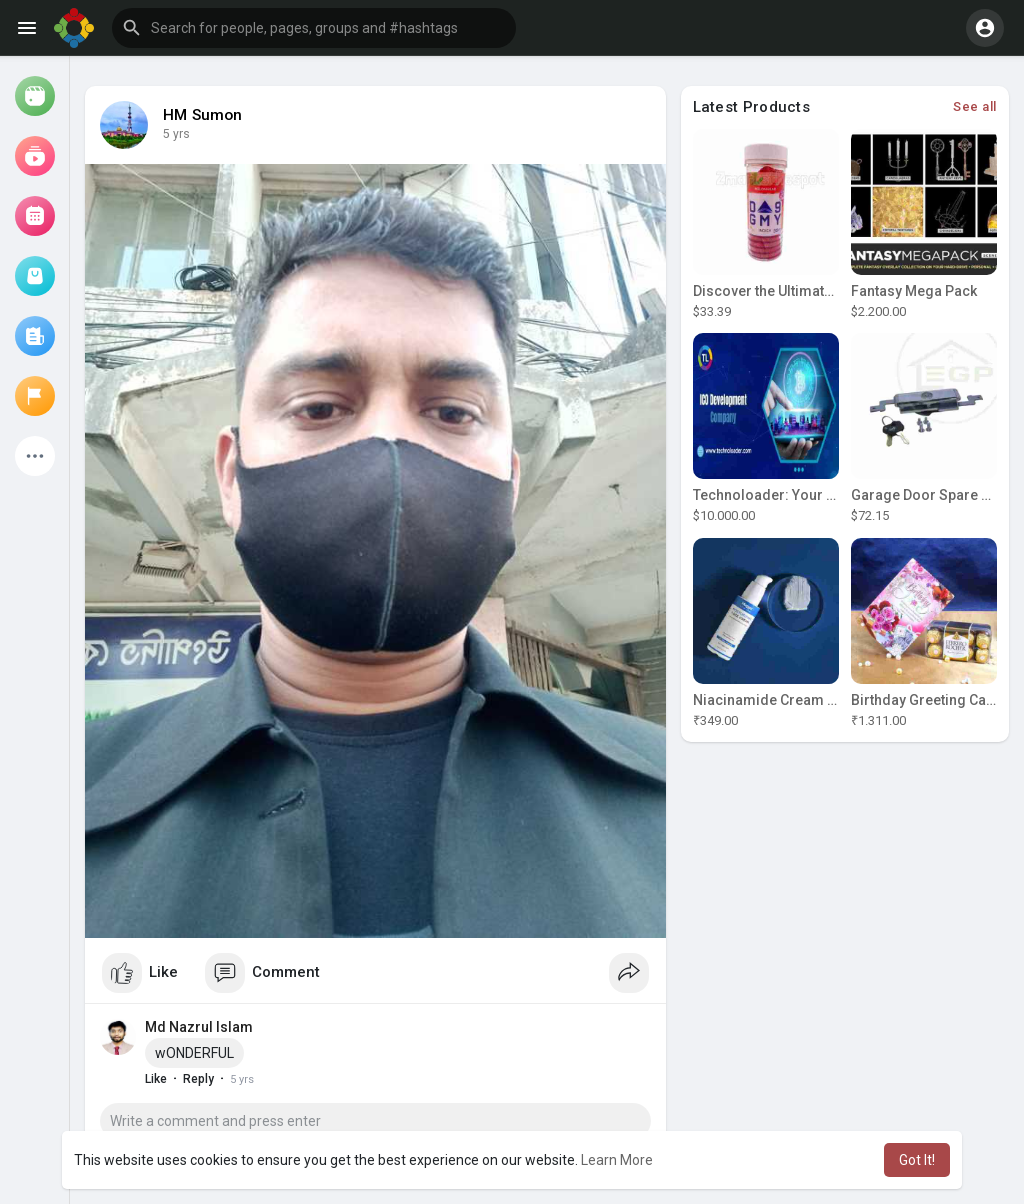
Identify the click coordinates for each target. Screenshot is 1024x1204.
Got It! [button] (917, 1160)
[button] (314, 28)
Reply (198, 1079)
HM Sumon (203, 115)
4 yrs (176, 134)
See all (975, 106)
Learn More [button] (617, 1160)
